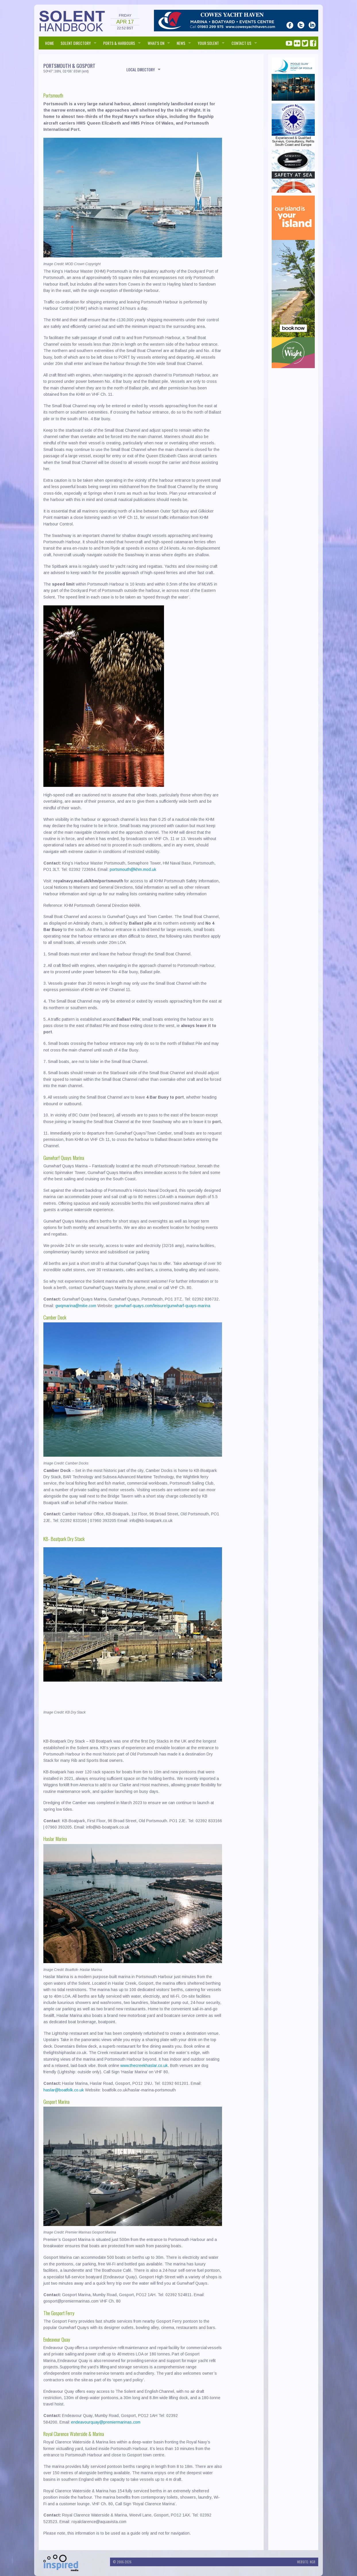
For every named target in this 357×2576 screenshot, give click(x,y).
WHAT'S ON (156, 43)
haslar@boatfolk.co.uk (63, 2090)
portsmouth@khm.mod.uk (133, 869)
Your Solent (208, 43)
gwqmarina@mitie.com (75, 1305)
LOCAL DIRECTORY (140, 69)
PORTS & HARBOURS (119, 43)
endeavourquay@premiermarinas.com (105, 2422)
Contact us (241, 43)
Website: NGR (306, 2562)
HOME (49, 43)
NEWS (181, 43)
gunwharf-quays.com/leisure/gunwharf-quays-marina (162, 1305)
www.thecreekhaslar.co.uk (144, 2065)
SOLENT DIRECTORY (76, 43)
